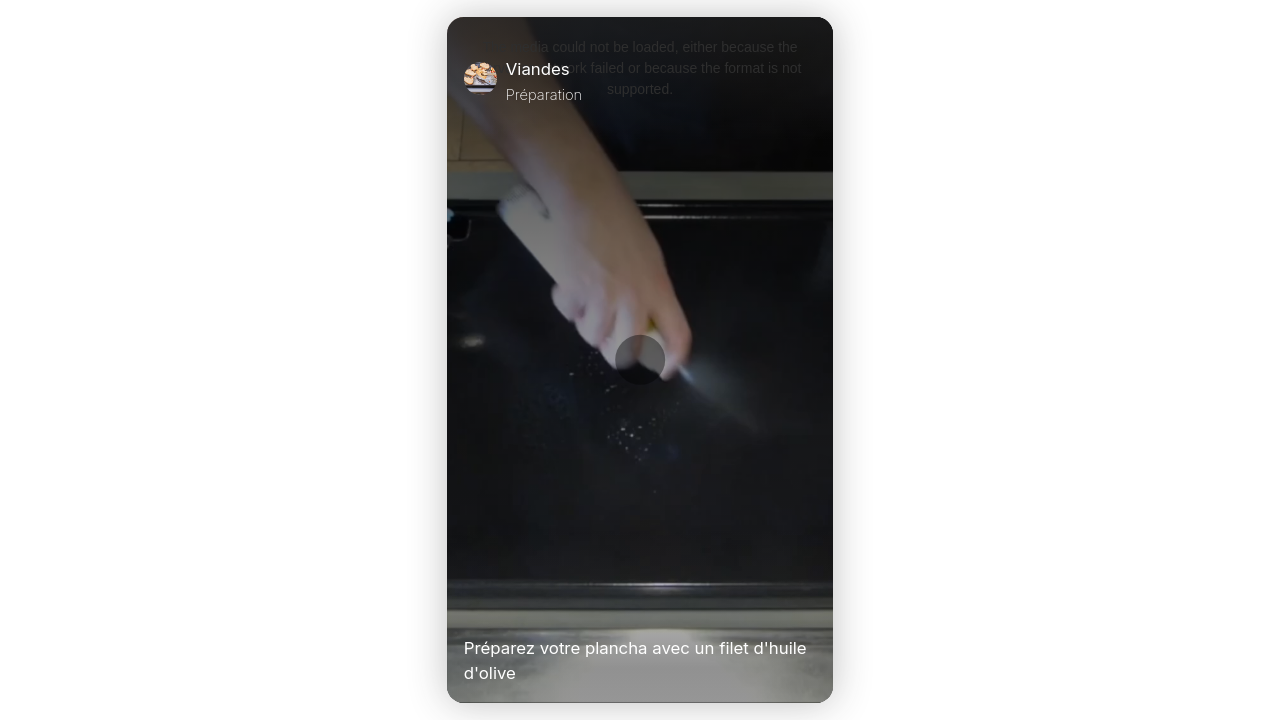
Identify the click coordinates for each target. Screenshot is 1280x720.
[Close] (808, 81)
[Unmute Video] (808, 606)
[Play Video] (472, 606)
